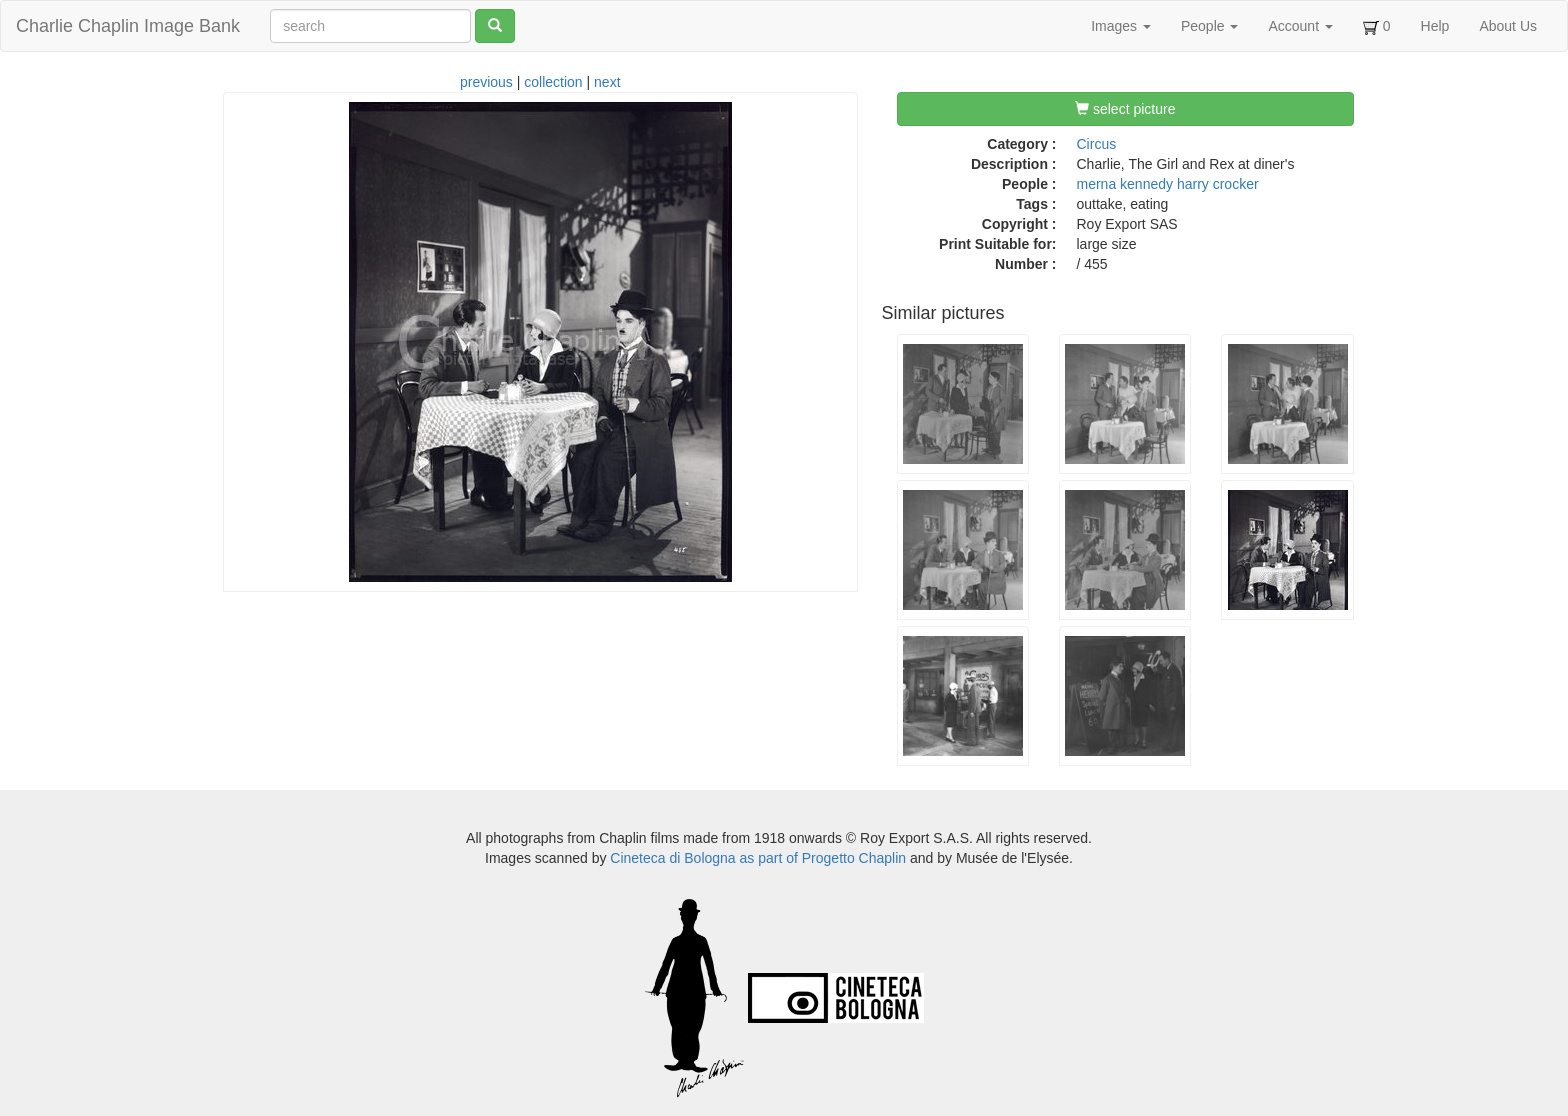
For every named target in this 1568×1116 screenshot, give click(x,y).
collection (553, 82)
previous (486, 82)
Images (1121, 26)
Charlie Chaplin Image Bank (128, 26)
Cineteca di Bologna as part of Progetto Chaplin (758, 858)
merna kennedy (1125, 184)
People (1209, 26)
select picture (1125, 109)
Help (1435, 26)
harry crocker (1218, 184)
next (607, 82)
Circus (1097, 144)
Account (1300, 26)
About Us (1508, 26)
